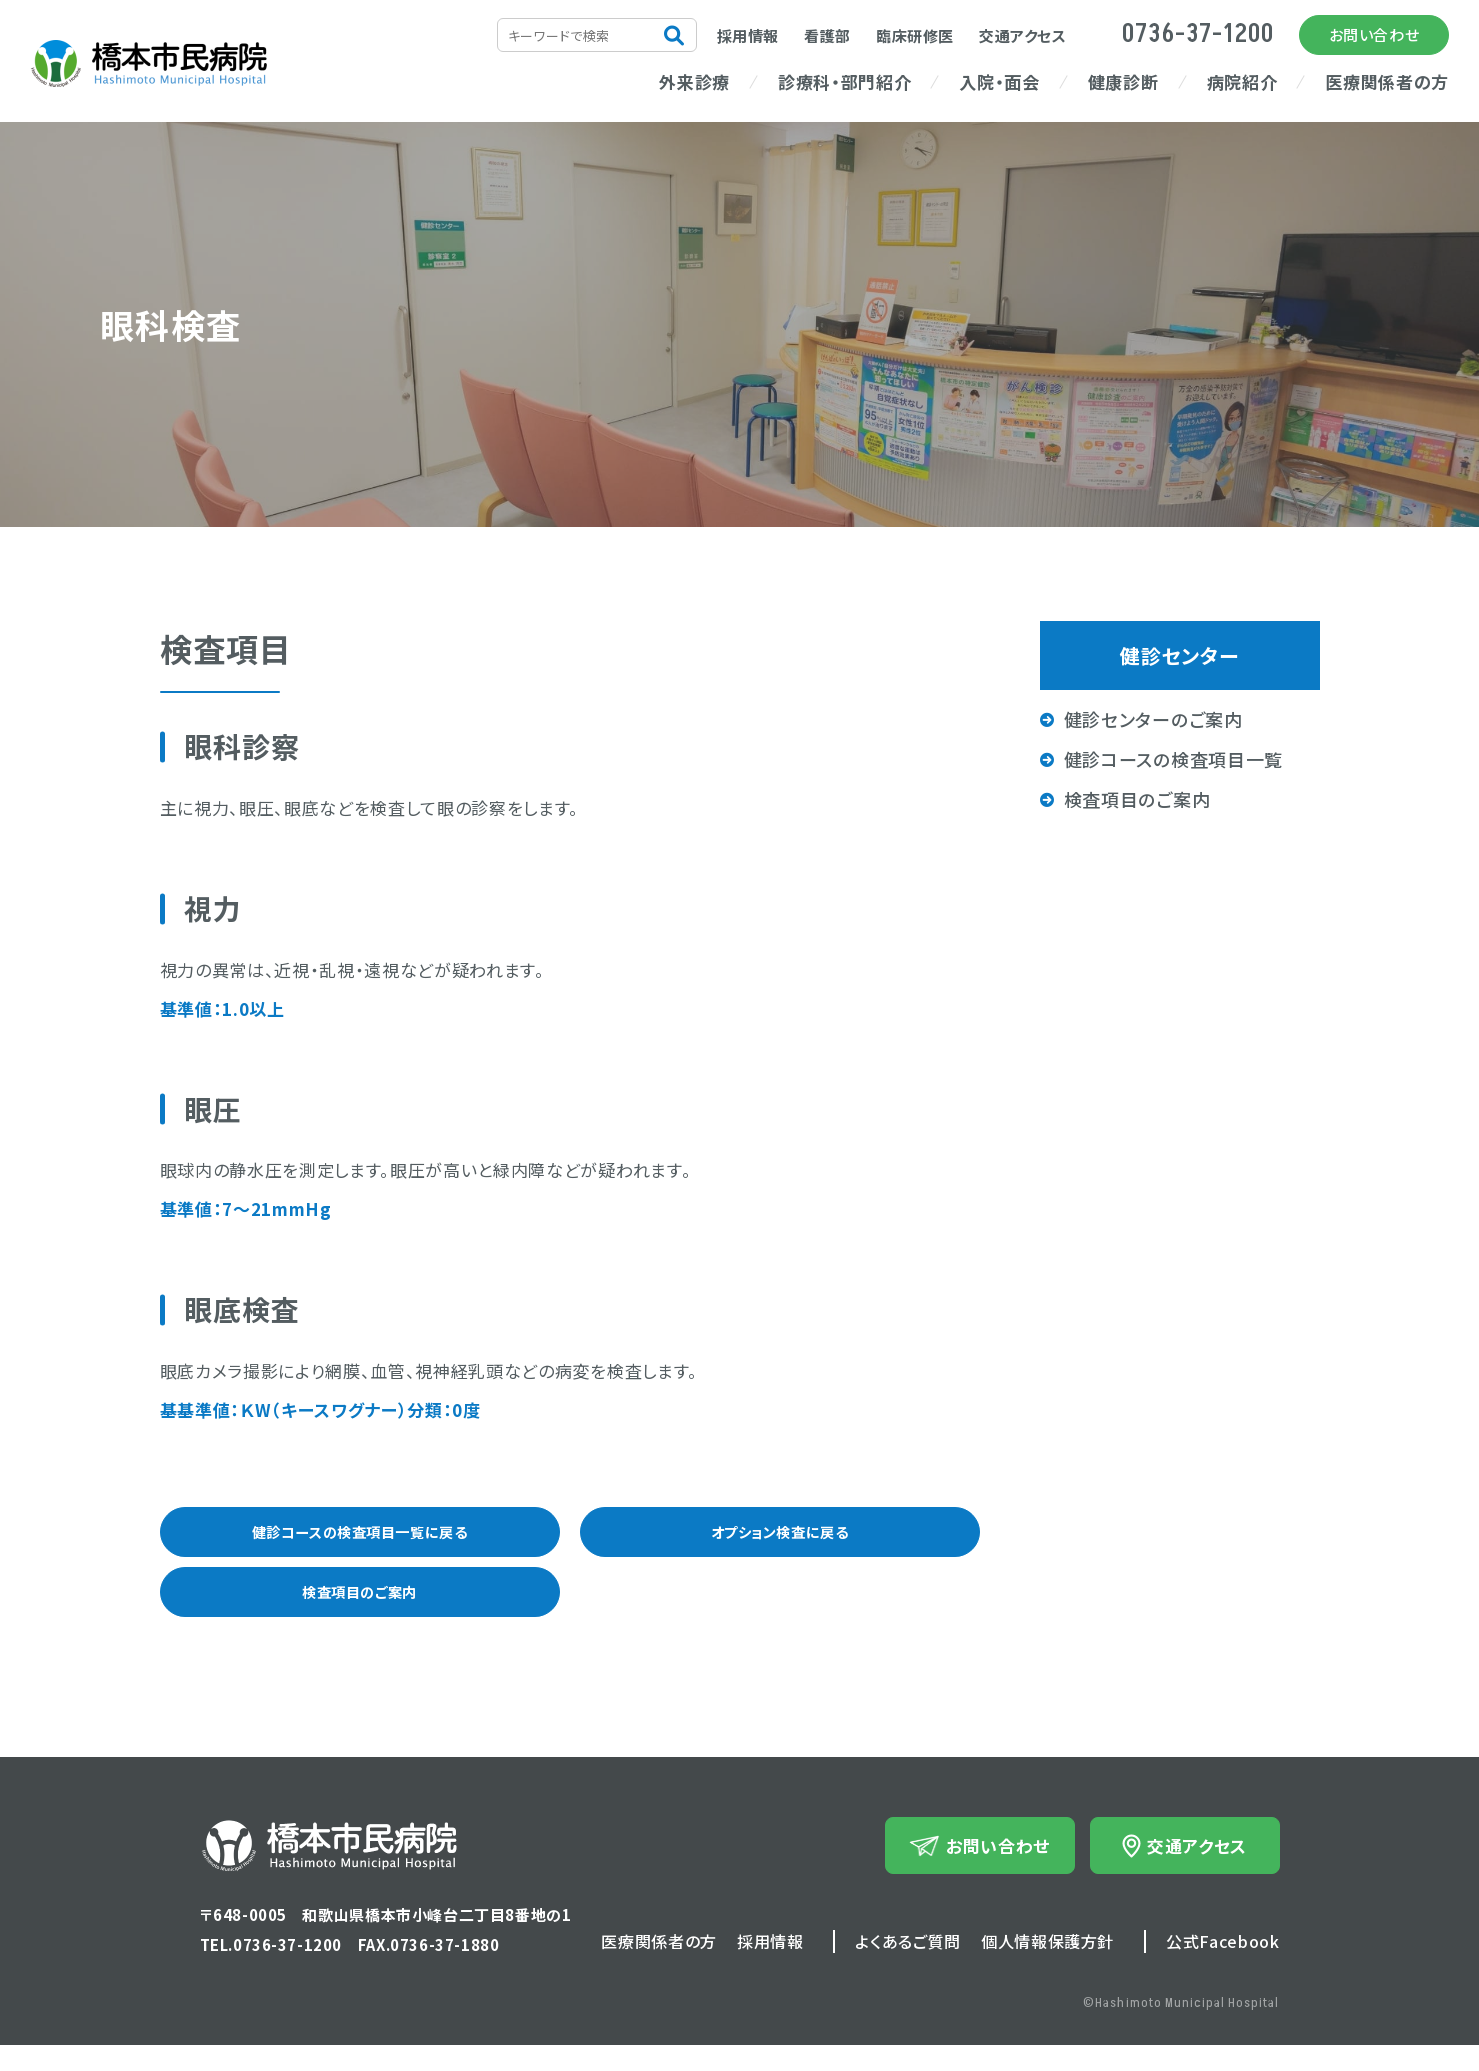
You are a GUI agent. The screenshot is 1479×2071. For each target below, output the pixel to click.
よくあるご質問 (907, 1967)
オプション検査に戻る (779, 1538)
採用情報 (748, 35)
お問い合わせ (1374, 34)
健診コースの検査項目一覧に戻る (359, 1538)
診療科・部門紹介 (844, 81)
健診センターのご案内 (1153, 719)
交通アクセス (1023, 35)
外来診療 (694, 81)
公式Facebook (1222, 1967)
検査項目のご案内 (360, 1611)
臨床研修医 (915, 35)
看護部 (827, 35)
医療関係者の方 (1387, 81)
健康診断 (1123, 81)
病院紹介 (1242, 81)
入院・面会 (999, 81)
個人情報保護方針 (1047, 1967)
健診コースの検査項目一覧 (1174, 759)
